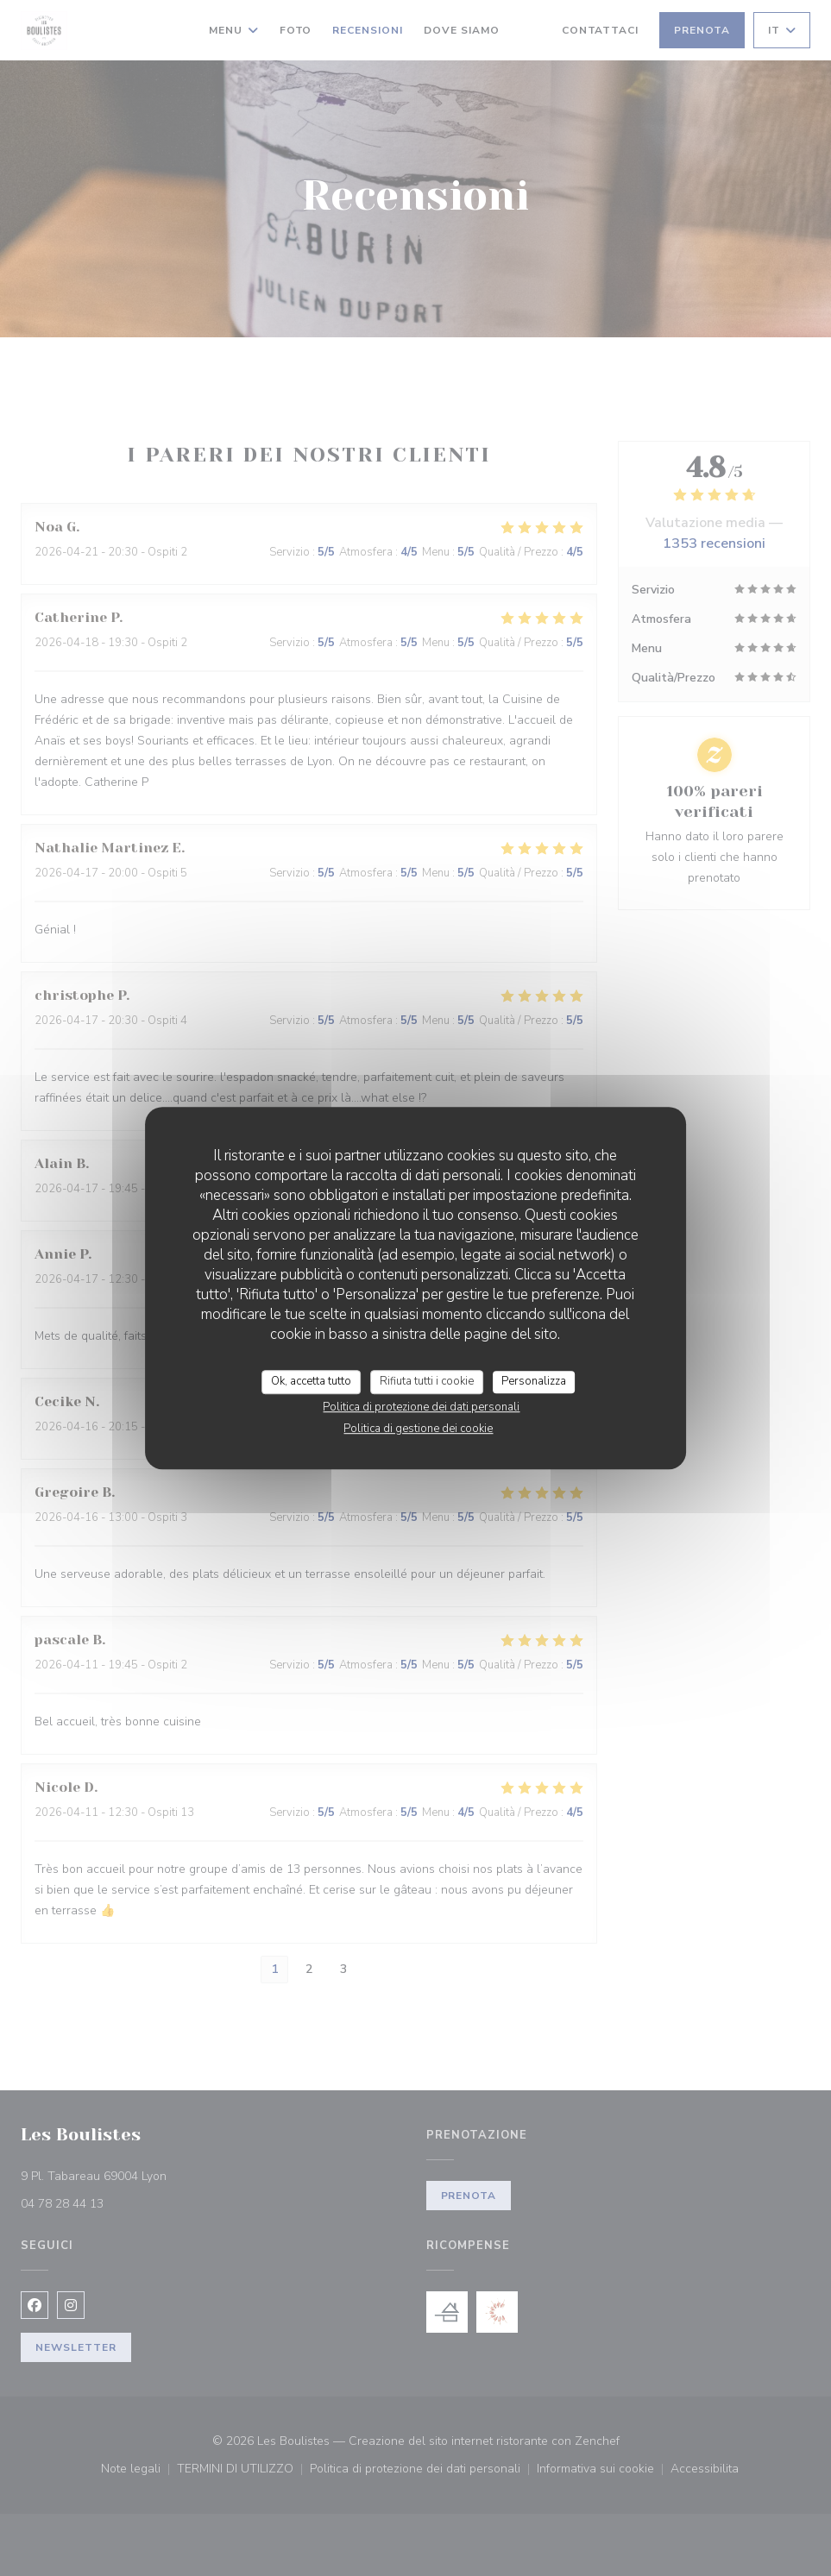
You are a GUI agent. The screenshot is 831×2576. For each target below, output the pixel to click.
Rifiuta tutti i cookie (427, 1381)
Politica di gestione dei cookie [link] (418, 1428)
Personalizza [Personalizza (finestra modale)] (533, 1381)
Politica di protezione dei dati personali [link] (421, 1407)
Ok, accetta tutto (311, 1381)
